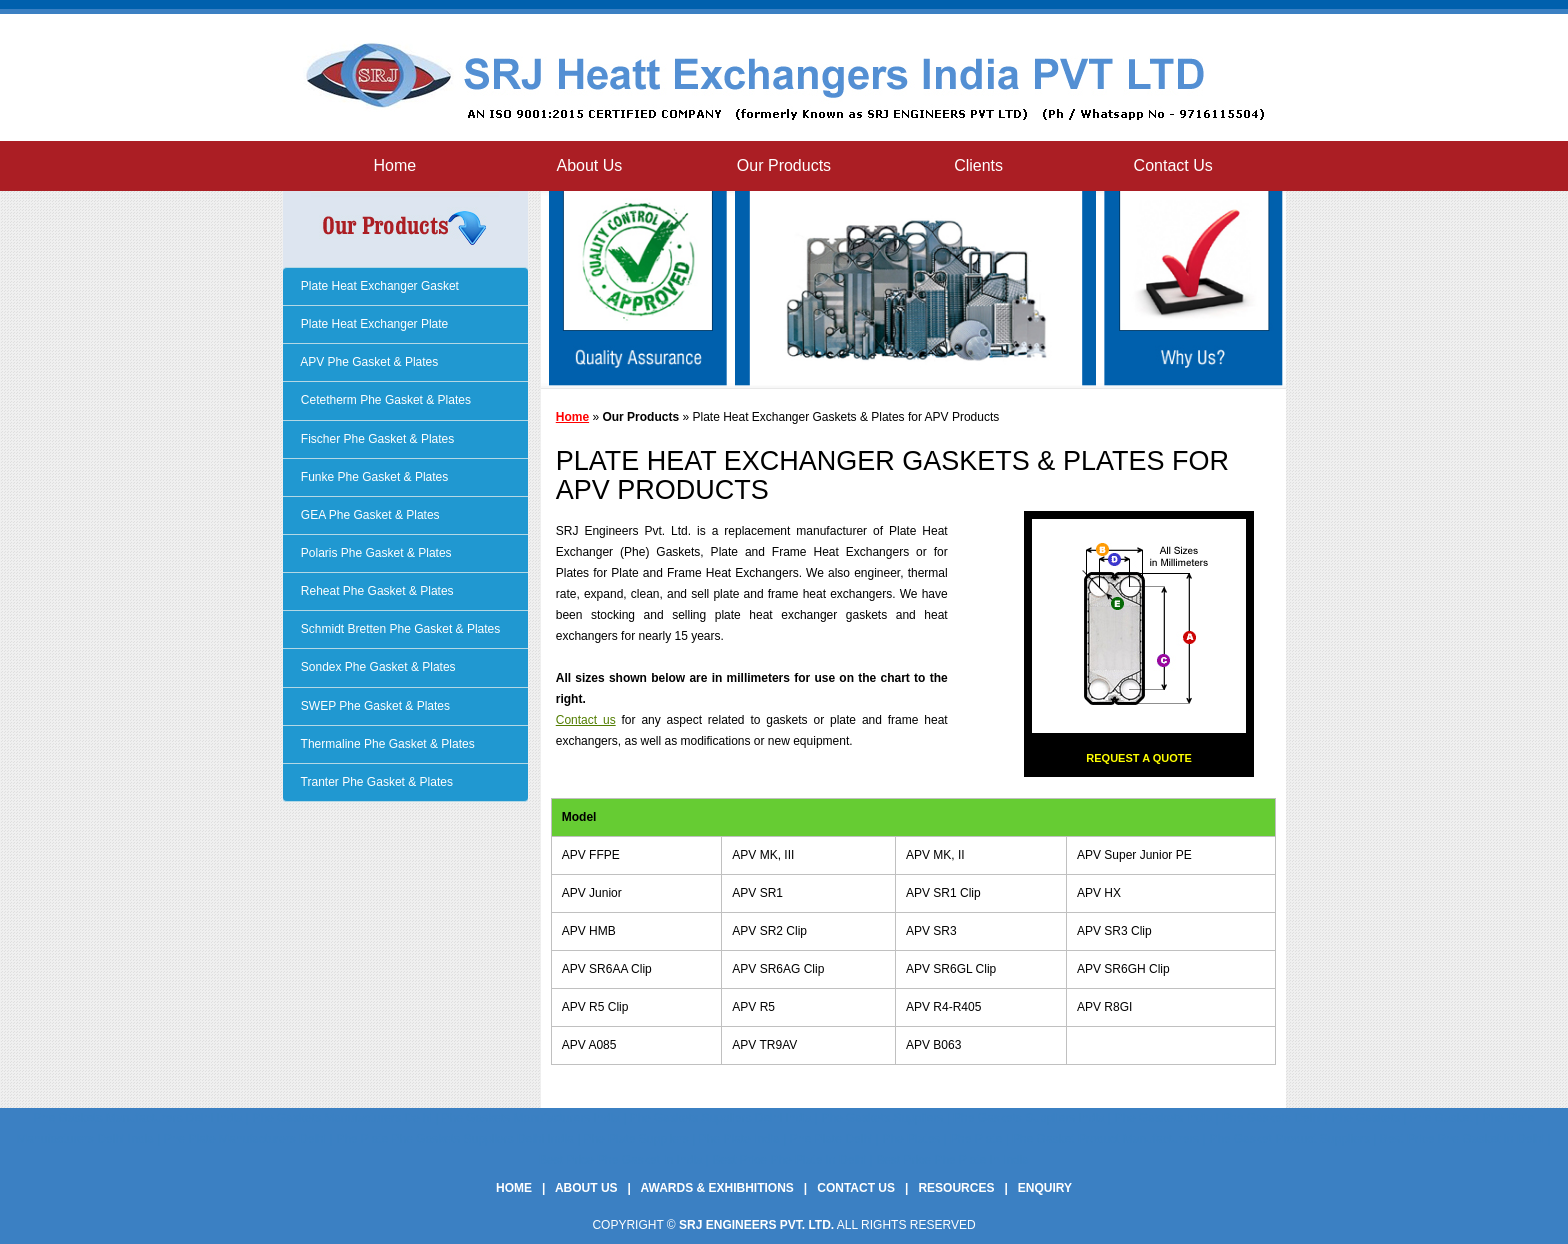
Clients (978, 165)
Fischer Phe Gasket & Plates (376, 439)
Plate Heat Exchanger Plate (373, 324)
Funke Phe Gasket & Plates (373, 477)
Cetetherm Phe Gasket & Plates (384, 400)
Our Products (784, 165)
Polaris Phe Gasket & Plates (375, 553)
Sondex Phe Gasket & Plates (377, 667)
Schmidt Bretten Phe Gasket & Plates (399, 629)
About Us (589, 165)
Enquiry (1045, 1188)
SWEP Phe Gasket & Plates (374, 706)
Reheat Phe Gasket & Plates (376, 591)
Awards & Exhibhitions (717, 1188)
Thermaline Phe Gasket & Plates (386, 744)
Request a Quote (1139, 758)
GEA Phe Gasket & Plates (369, 515)
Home (394, 165)
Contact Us (1173, 165)
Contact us (586, 720)
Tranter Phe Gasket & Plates (375, 782)
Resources (956, 1188)
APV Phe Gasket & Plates (368, 362)
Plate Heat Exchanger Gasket (378, 286)
